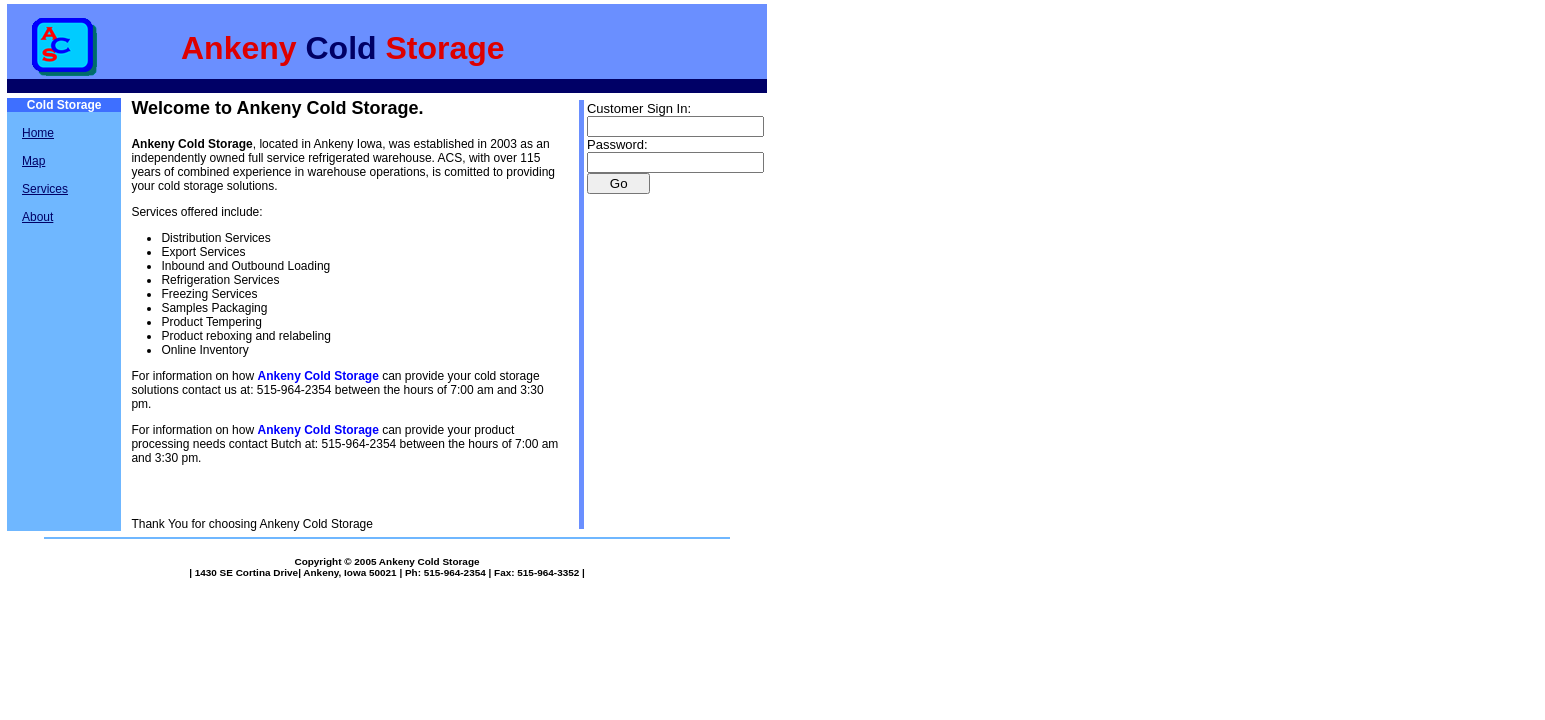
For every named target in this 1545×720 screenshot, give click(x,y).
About (37, 217)
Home (38, 133)
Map (33, 161)
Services (45, 189)
